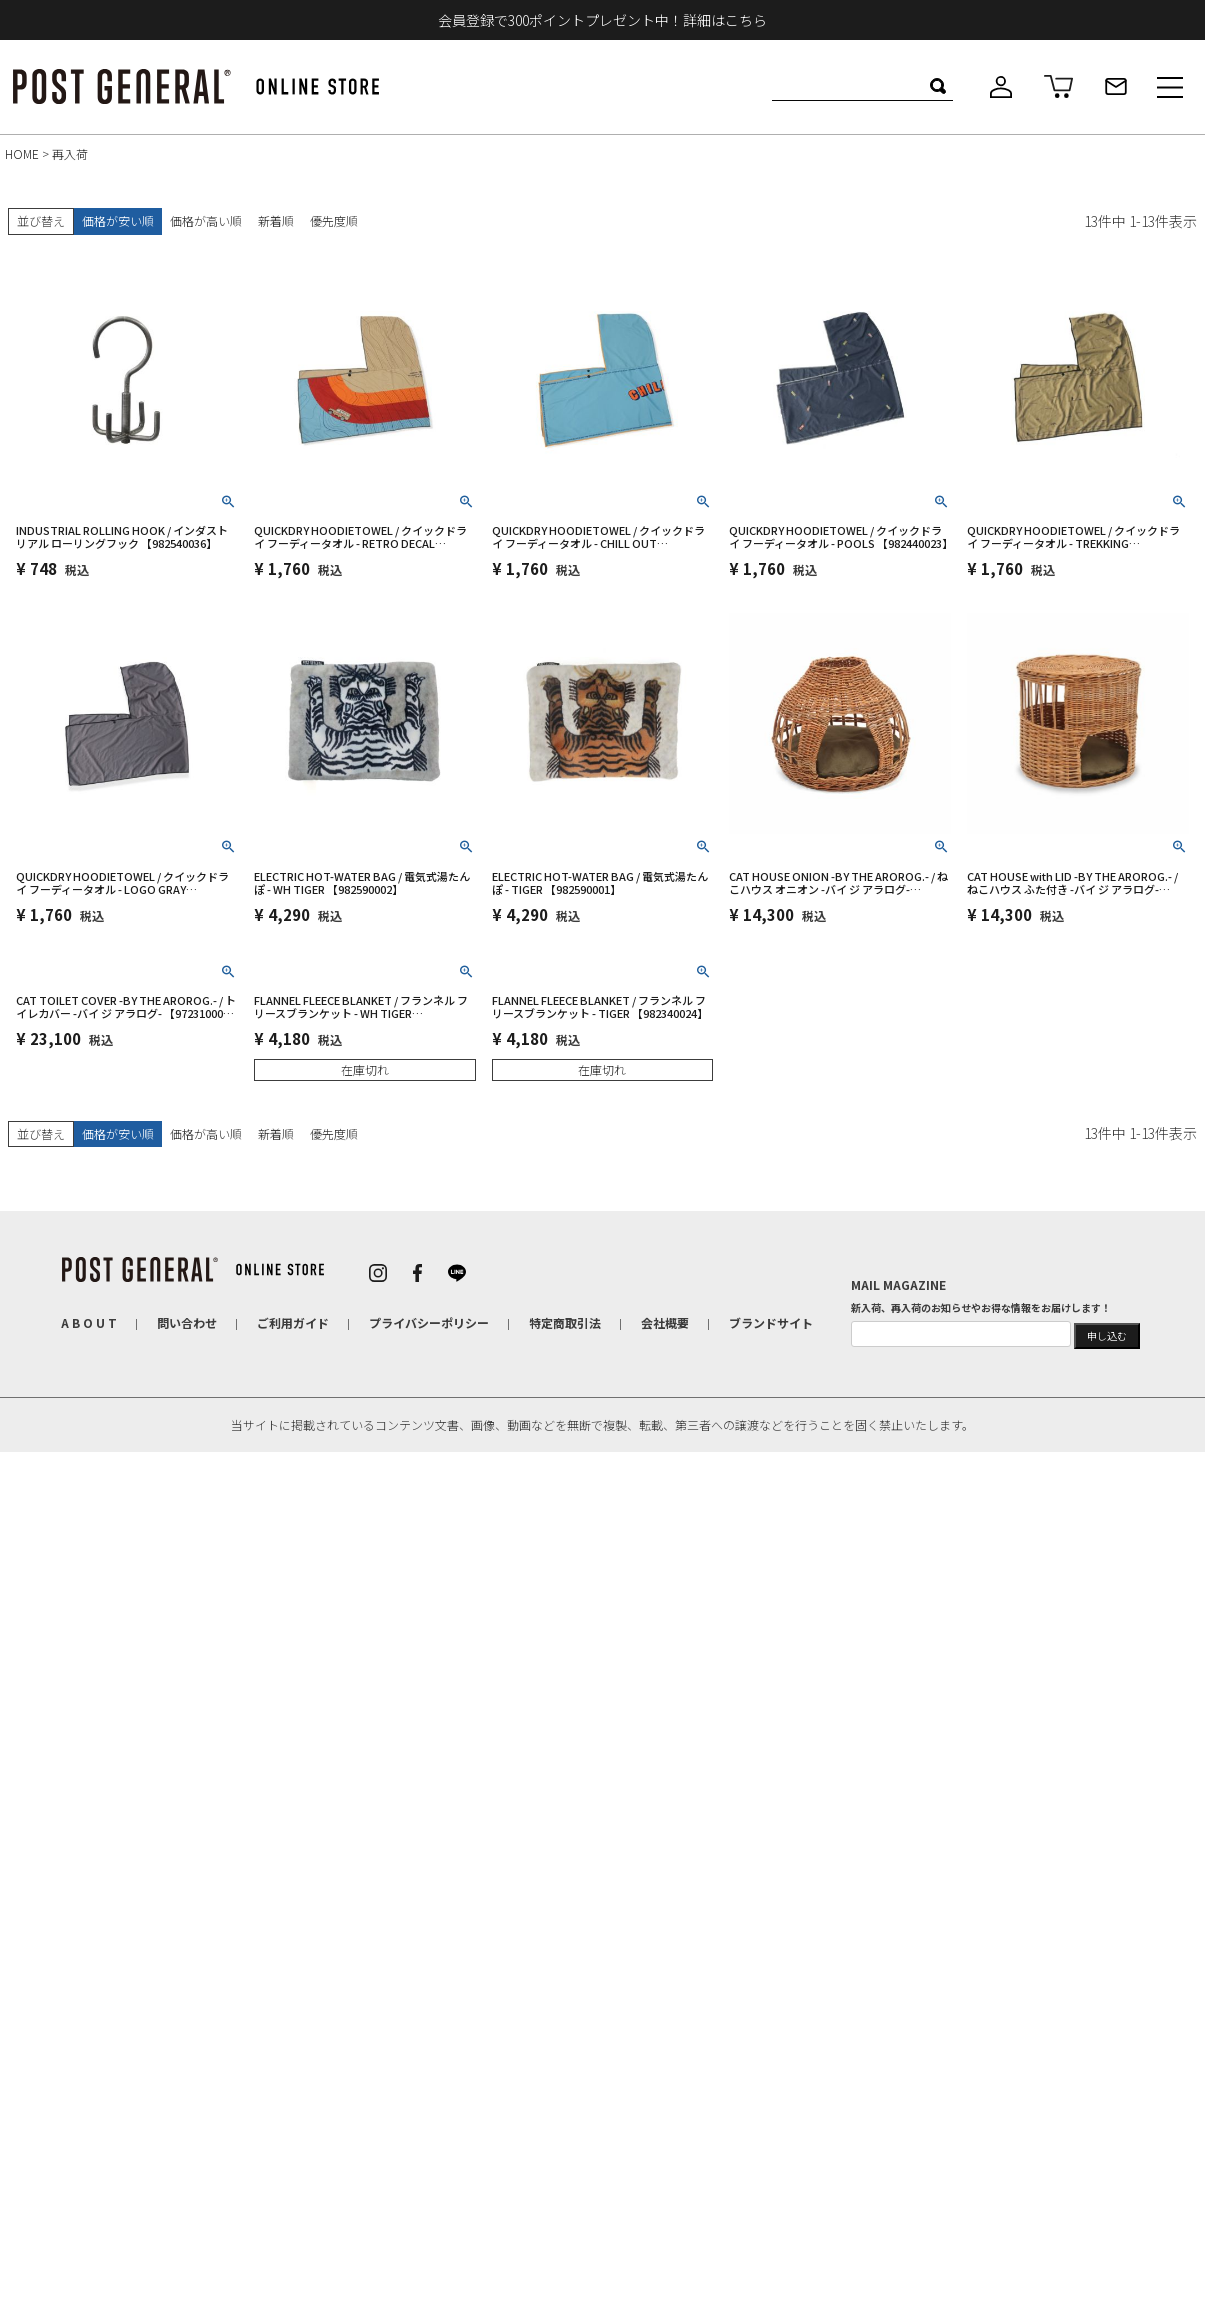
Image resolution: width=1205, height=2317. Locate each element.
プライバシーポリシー (429, 1322)
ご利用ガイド (293, 1322)
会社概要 (665, 1322)
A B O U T (89, 1322)
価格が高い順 (206, 220)
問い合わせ (187, 1322)
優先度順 (334, 220)
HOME (22, 153)
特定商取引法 (565, 1322)
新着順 (276, 220)
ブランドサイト (771, 1322)
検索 (937, 86)
